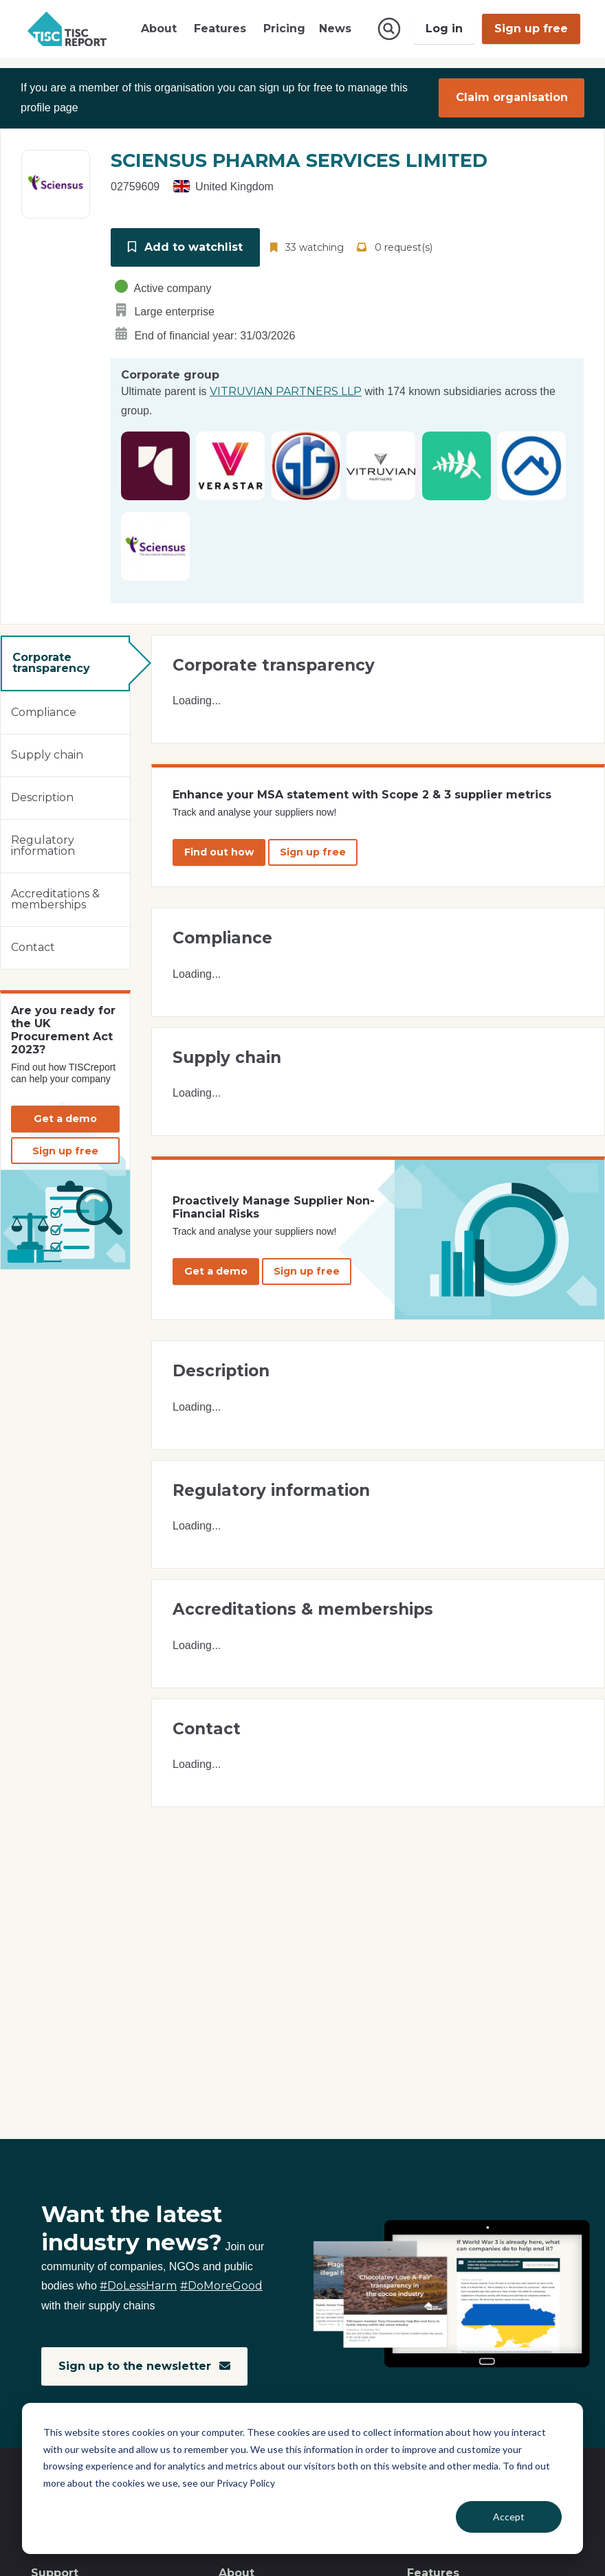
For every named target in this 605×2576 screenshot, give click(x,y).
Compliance (43, 712)
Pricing (284, 28)
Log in (444, 28)
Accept (509, 2516)
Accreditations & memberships (55, 899)
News (335, 28)
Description (42, 797)
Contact (33, 947)
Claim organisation (512, 97)
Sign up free (531, 28)
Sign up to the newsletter (144, 2366)
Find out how (219, 851)
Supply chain (47, 754)
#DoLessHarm (138, 2285)
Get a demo (65, 1118)
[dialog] (302, 2478)
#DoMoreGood (221, 2285)
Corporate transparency (51, 663)
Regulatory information (43, 845)
